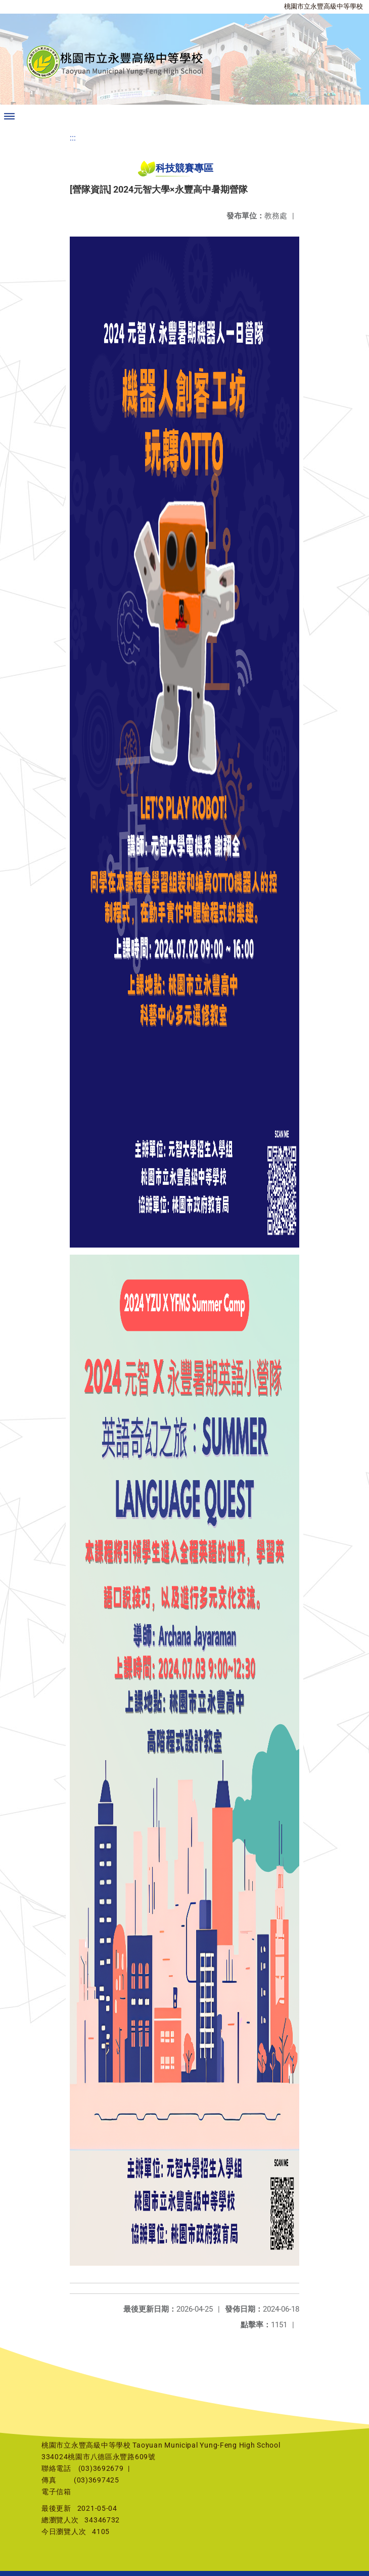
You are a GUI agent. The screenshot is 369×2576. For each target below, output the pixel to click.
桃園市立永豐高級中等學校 (323, 6)
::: (73, 138)
